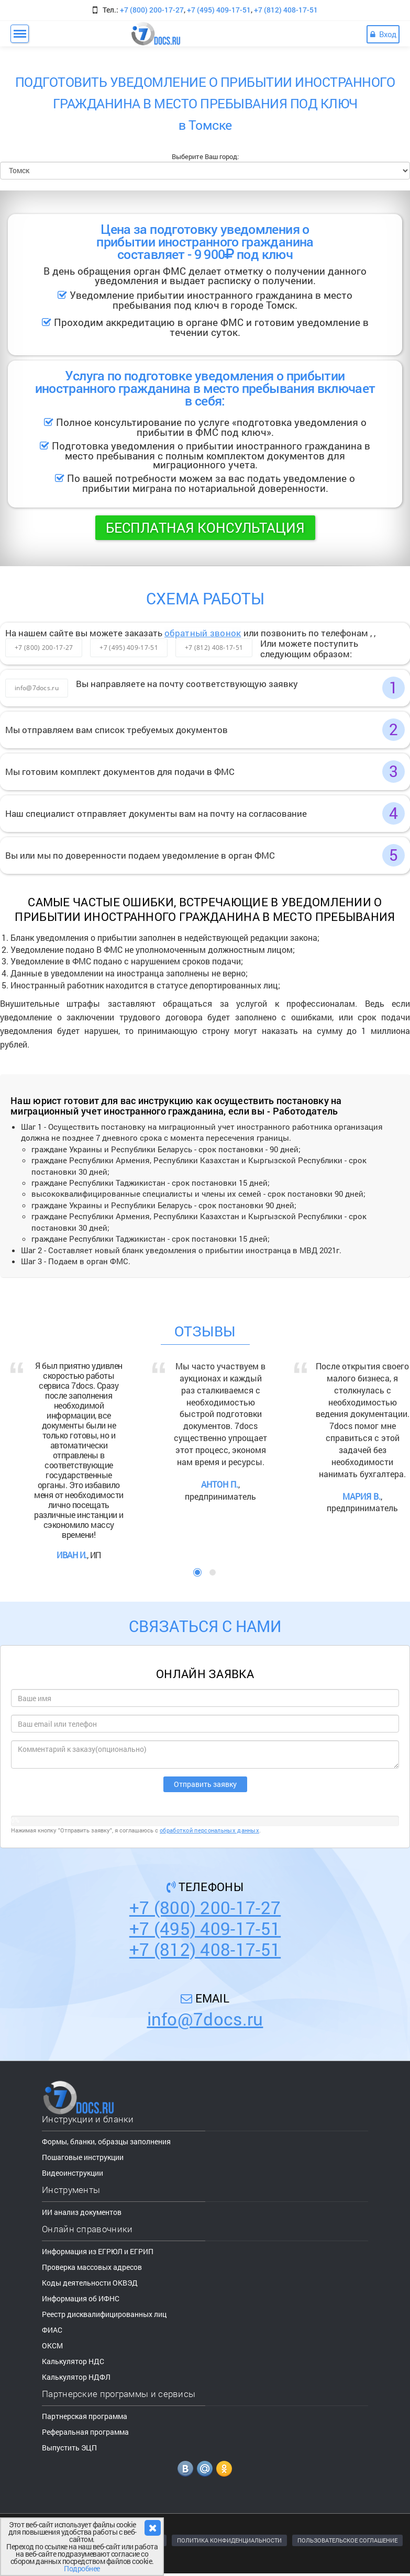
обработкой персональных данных (209, 1830)
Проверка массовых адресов (92, 2267)
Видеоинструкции (72, 2173)
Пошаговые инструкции (83, 2157)
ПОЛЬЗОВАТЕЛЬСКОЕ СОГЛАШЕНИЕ (347, 2540)
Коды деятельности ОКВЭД (90, 2283)
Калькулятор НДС (73, 2361)
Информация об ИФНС (80, 2298)
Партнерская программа (84, 2416)
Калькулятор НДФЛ (76, 2377)
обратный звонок (202, 633)
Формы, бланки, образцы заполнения (106, 2141)
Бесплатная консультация (205, 527)
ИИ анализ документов (81, 2212)
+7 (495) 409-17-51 (219, 10)
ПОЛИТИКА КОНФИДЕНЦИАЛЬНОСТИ (229, 2540)
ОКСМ (52, 2345)
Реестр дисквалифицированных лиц (104, 2314)
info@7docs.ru (37, 687)
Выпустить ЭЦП (69, 2448)
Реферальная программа (85, 2432)
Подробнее (82, 2568)
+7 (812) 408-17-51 (286, 10)
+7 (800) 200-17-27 (152, 10)
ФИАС (52, 2330)
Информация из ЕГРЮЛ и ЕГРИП (97, 2251)
